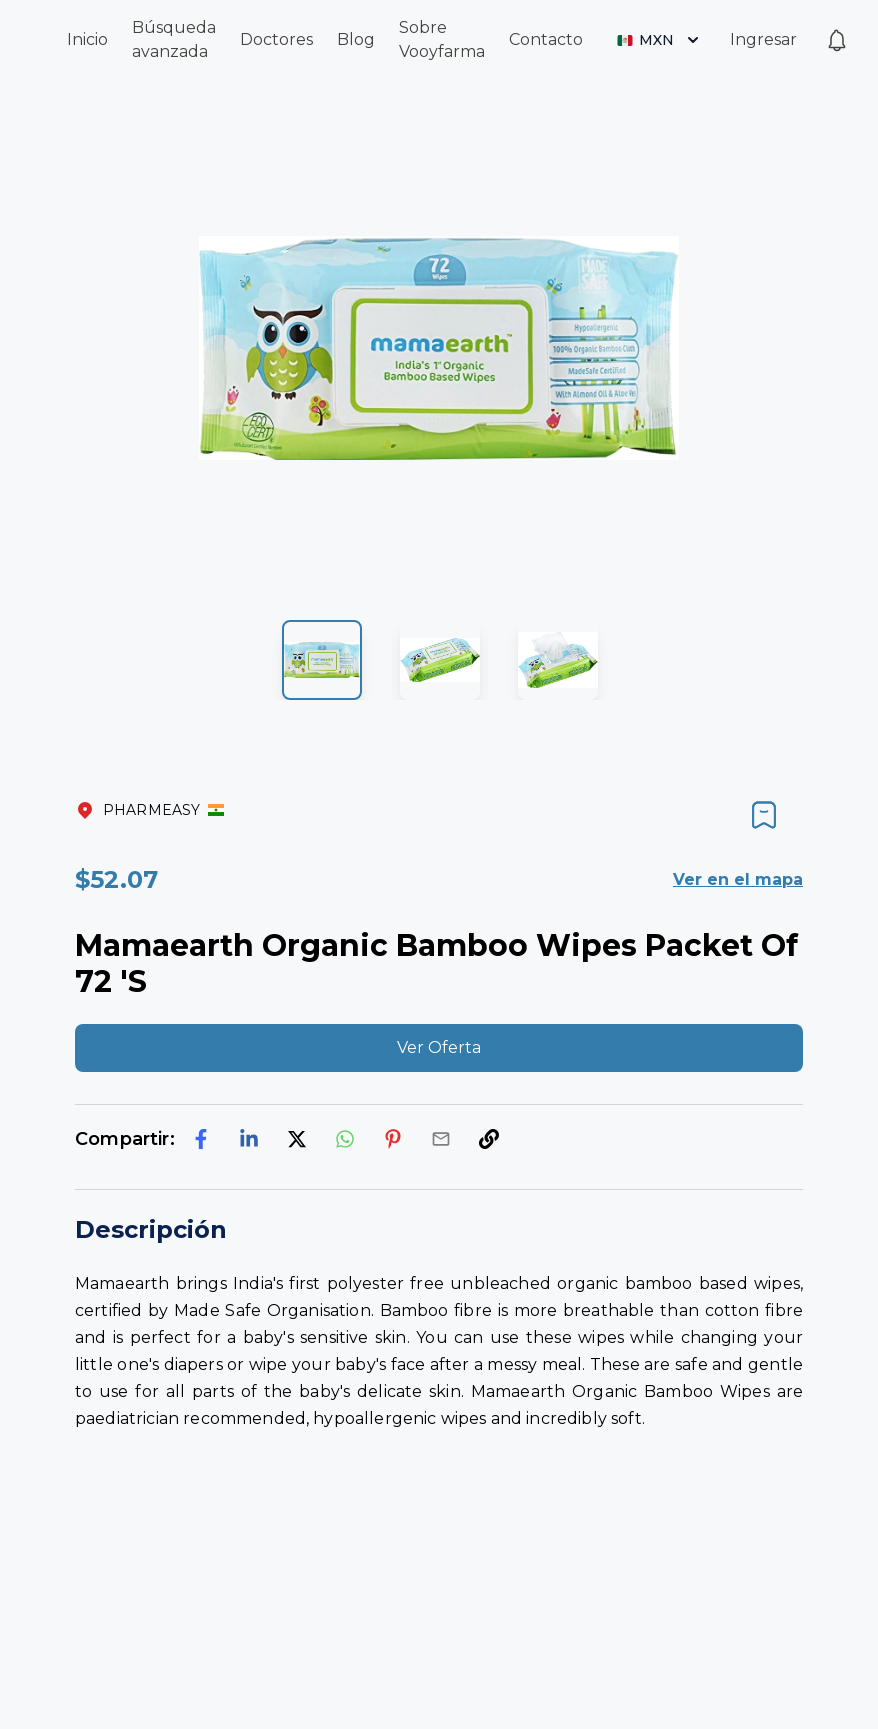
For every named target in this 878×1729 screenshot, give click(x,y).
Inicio (87, 39)
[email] (441, 1139)
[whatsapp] (345, 1139)
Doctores (276, 39)
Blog (356, 39)
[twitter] (297, 1139)
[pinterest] (393, 1139)
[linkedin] (249, 1139)
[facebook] (201, 1139)
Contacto (546, 39)
